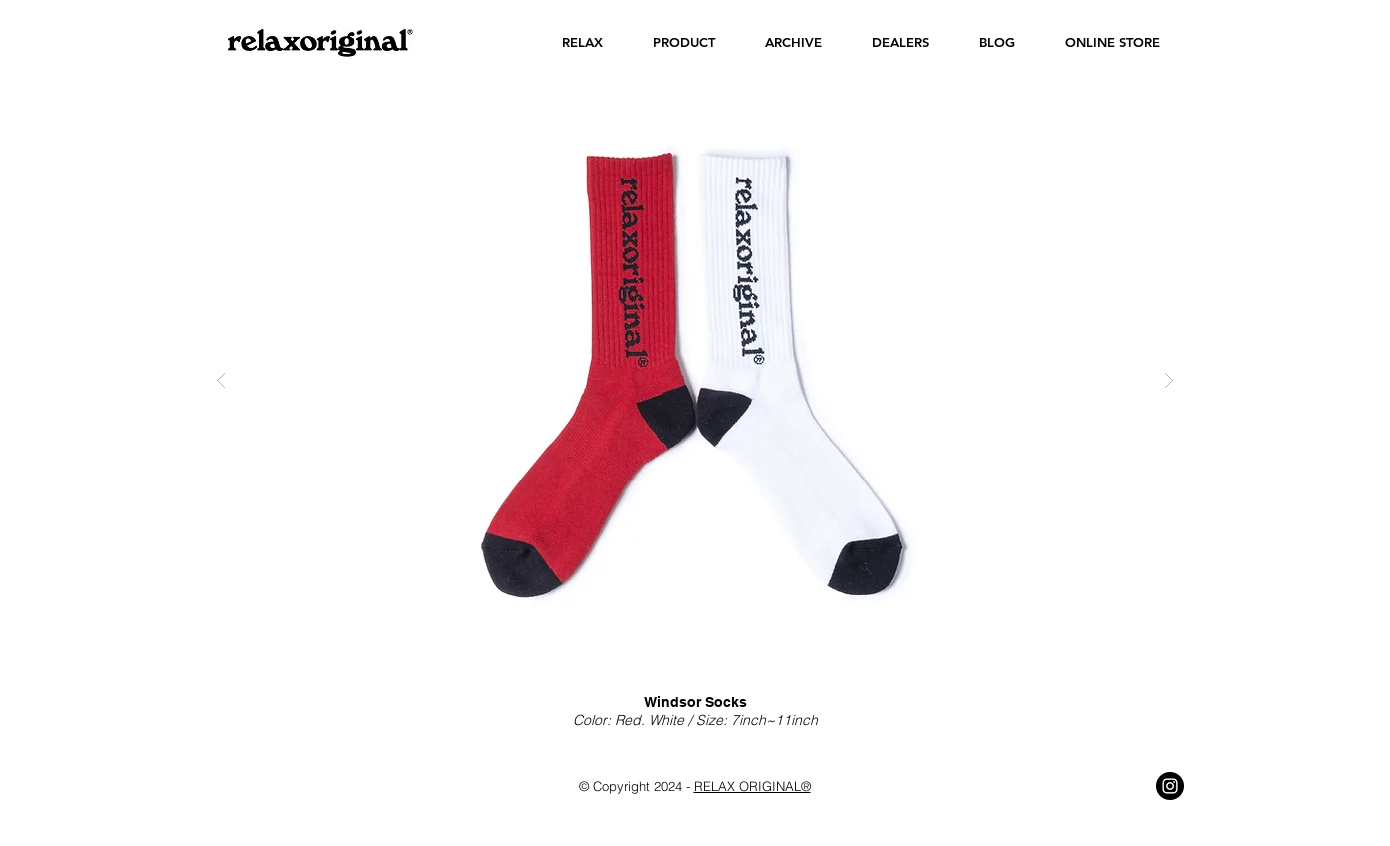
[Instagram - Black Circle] (1170, 786)
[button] (582, 42)
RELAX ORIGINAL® (752, 786)
